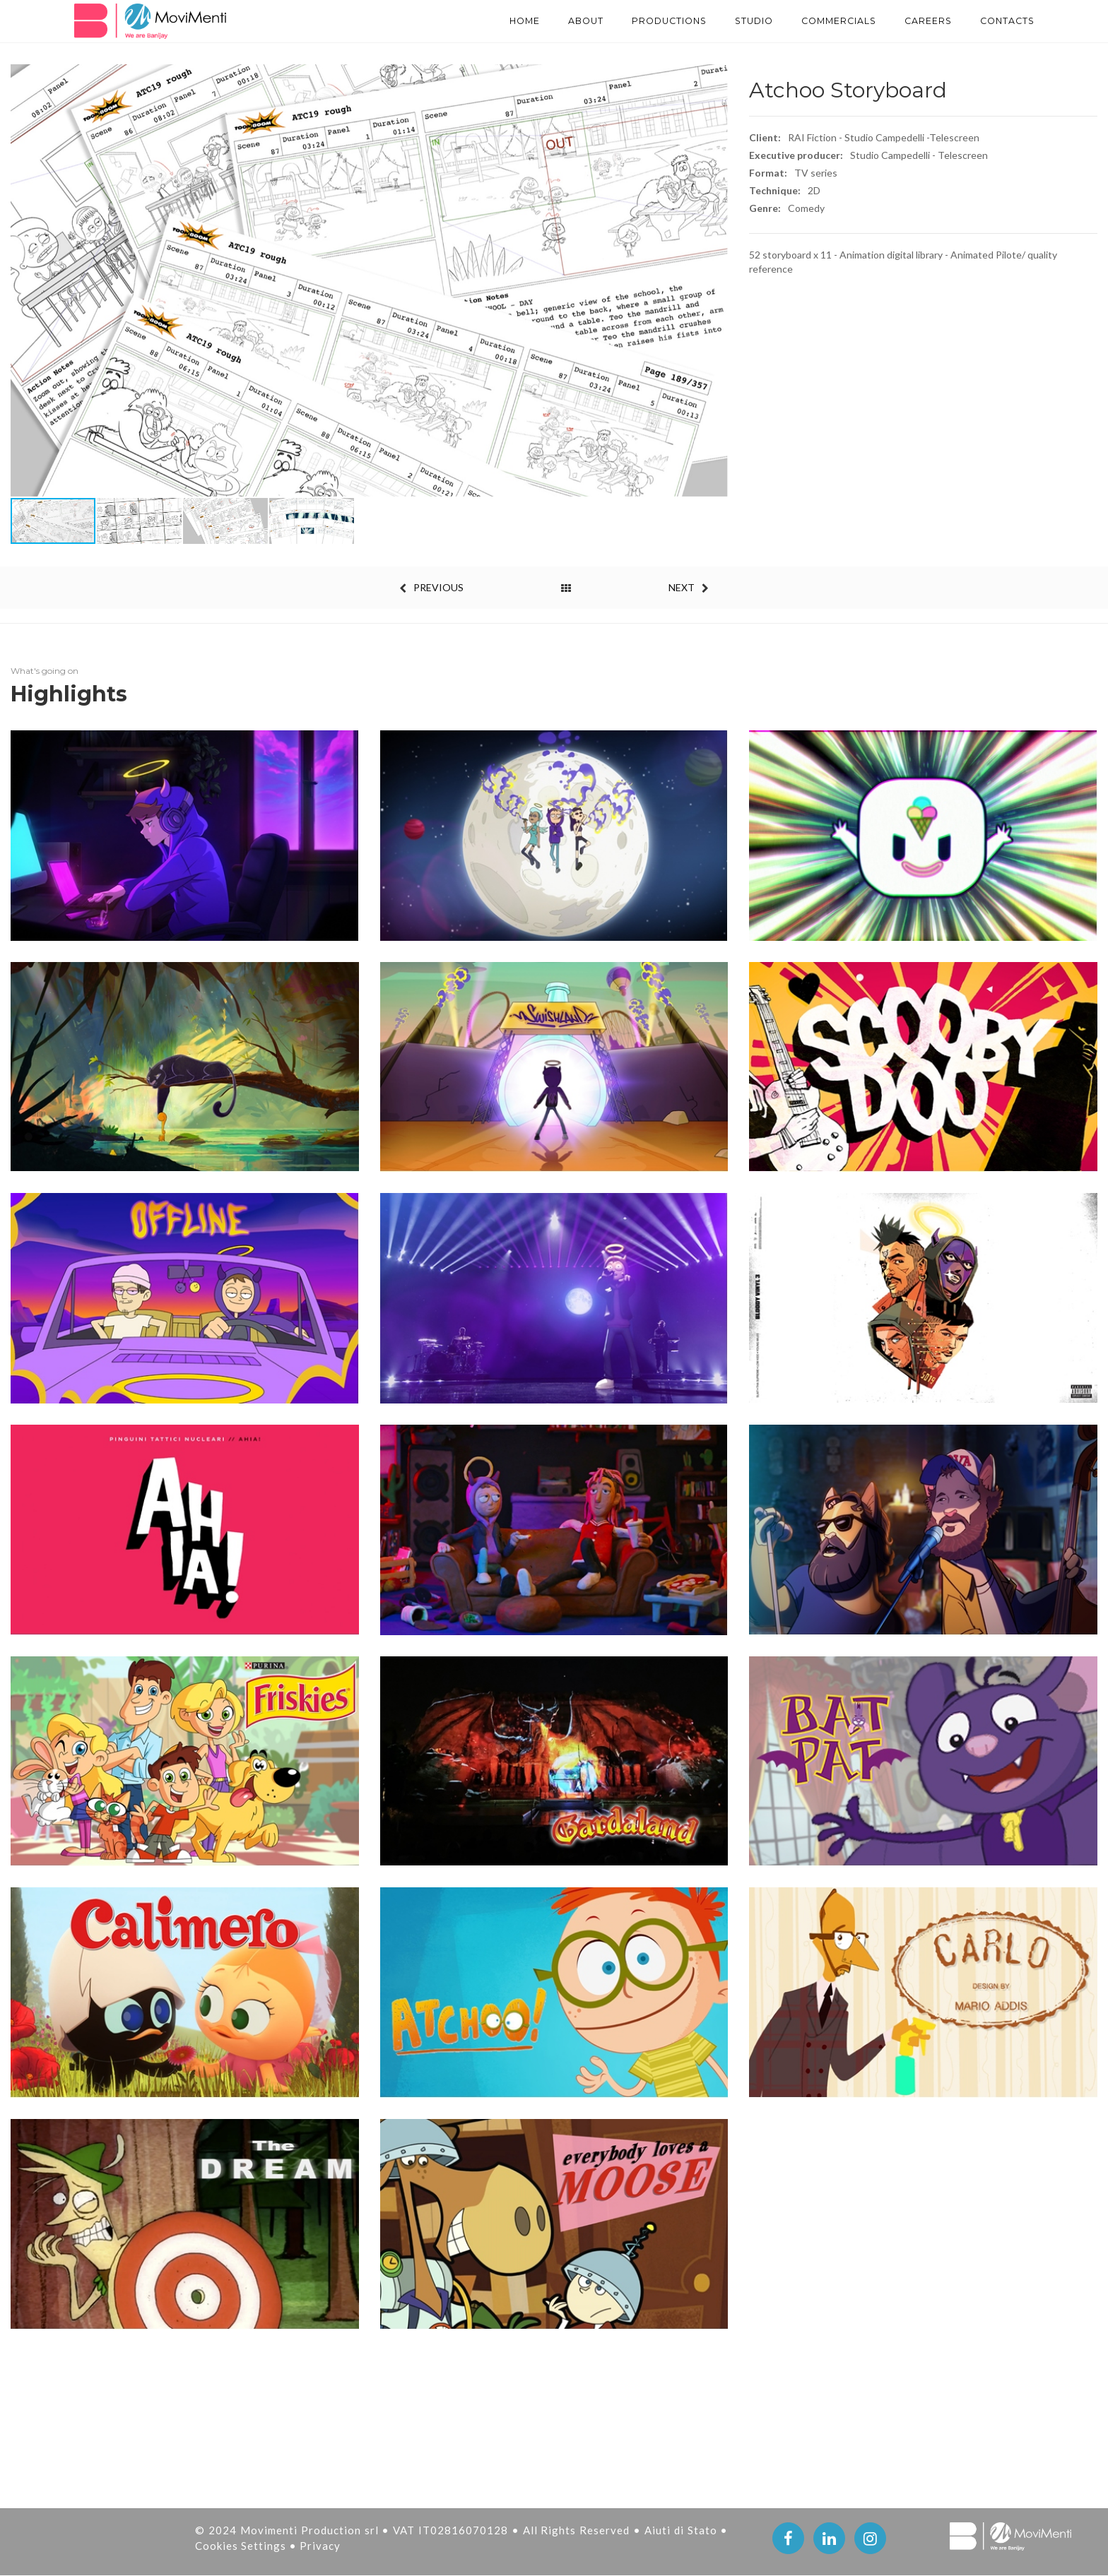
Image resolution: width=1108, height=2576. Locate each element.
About (536, 21)
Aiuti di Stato (682, 2530)
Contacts (1004, 21)
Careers (917, 21)
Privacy (320, 2545)
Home (469, 21)
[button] (715, 280)
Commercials (817, 21)
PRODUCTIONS (628, 21)
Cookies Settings (242, 2545)
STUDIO (722, 21)
